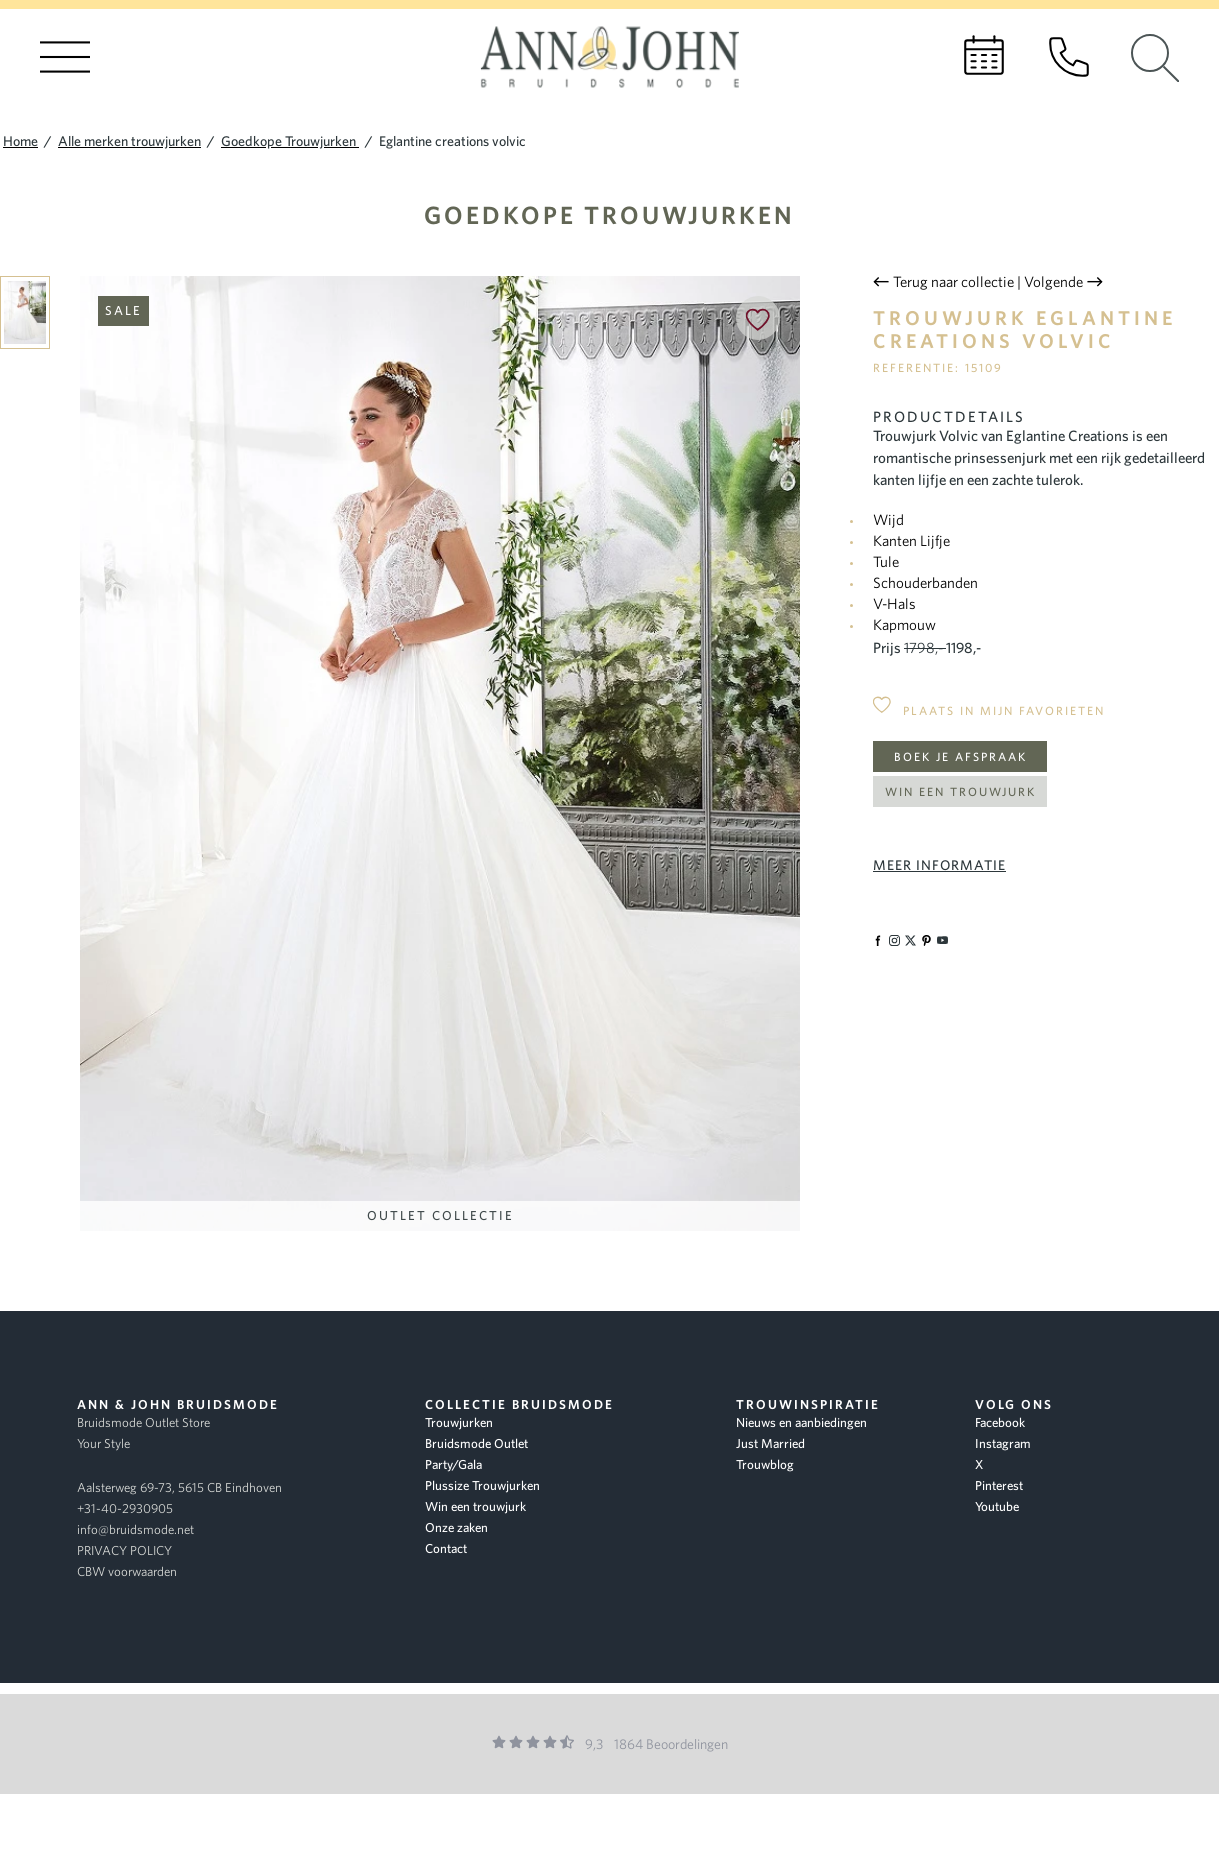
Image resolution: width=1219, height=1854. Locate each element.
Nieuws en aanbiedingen (801, 1422)
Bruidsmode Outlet (476, 1443)
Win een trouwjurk (960, 791)
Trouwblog (765, 1464)
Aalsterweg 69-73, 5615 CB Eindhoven (179, 1487)
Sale (123, 310)
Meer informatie (939, 865)
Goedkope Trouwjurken (609, 214)
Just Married (770, 1443)
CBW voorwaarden (127, 1571)
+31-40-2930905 (125, 1508)
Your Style (103, 1443)
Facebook (1000, 1422)
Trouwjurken (459, 1422)
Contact (446, 1548)
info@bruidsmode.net (135, 1529)
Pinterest (999, 1485)
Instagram (1003, 1443)
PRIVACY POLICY (124, 1550)
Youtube (997, 1506)
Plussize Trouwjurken (482, 1485)
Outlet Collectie (440, 1215)
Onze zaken (456, 1527)
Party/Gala (453, 1464)
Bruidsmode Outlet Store (143, 1422)
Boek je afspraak (960, 756)
